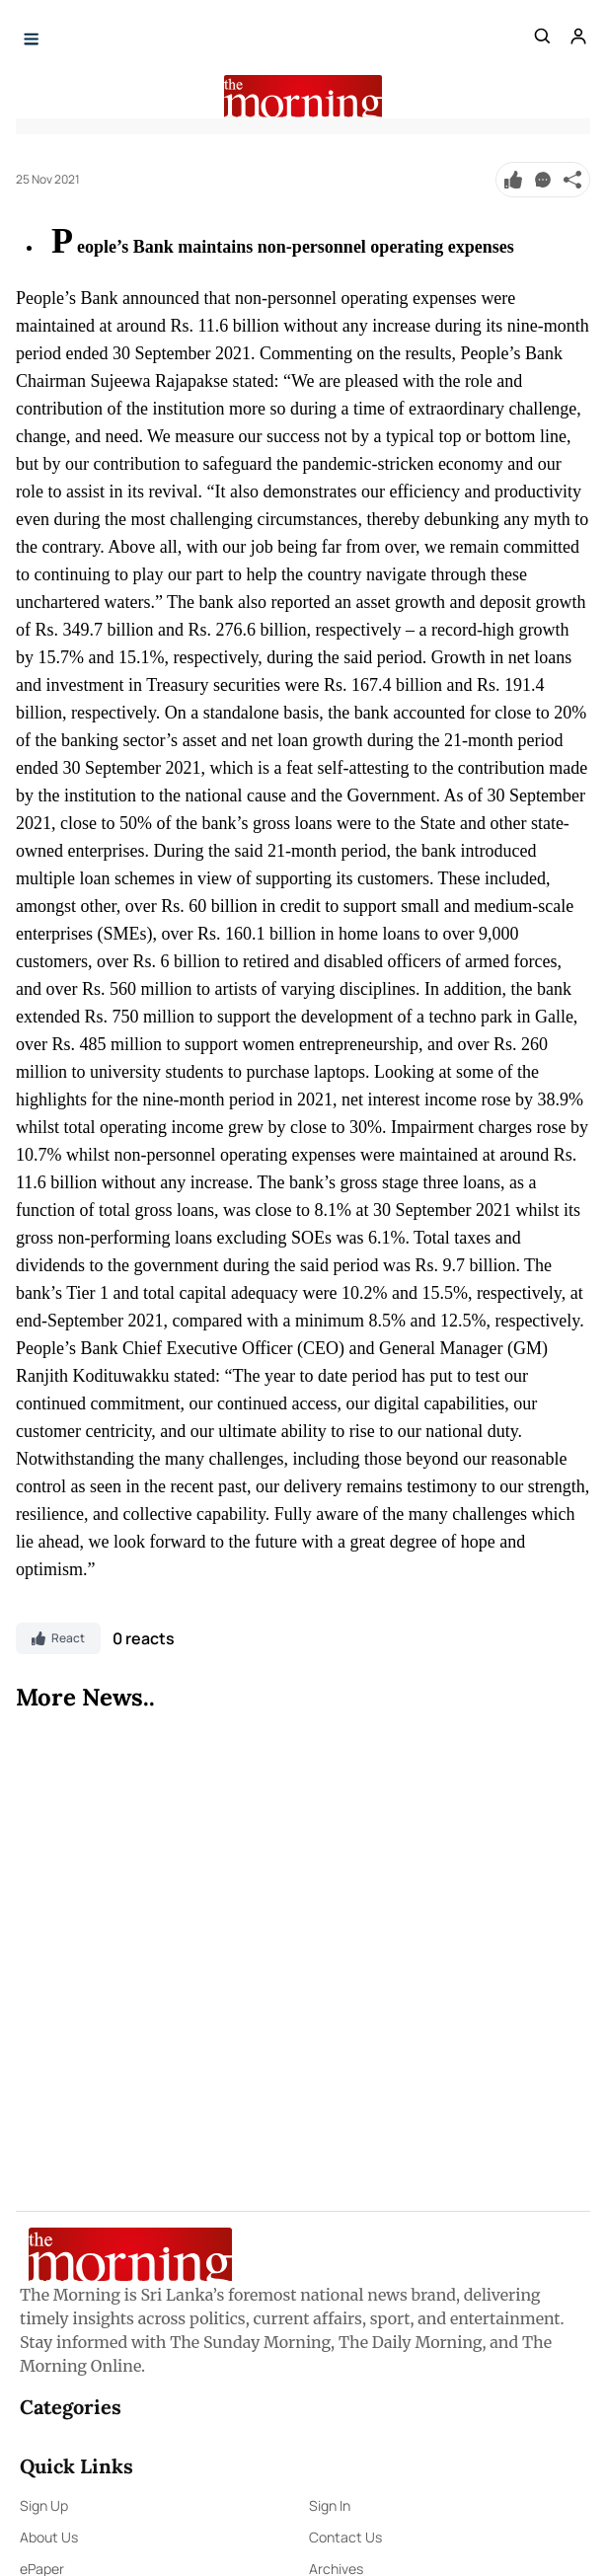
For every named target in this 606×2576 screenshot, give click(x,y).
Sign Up (44, 2505)
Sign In (329, 2505)
